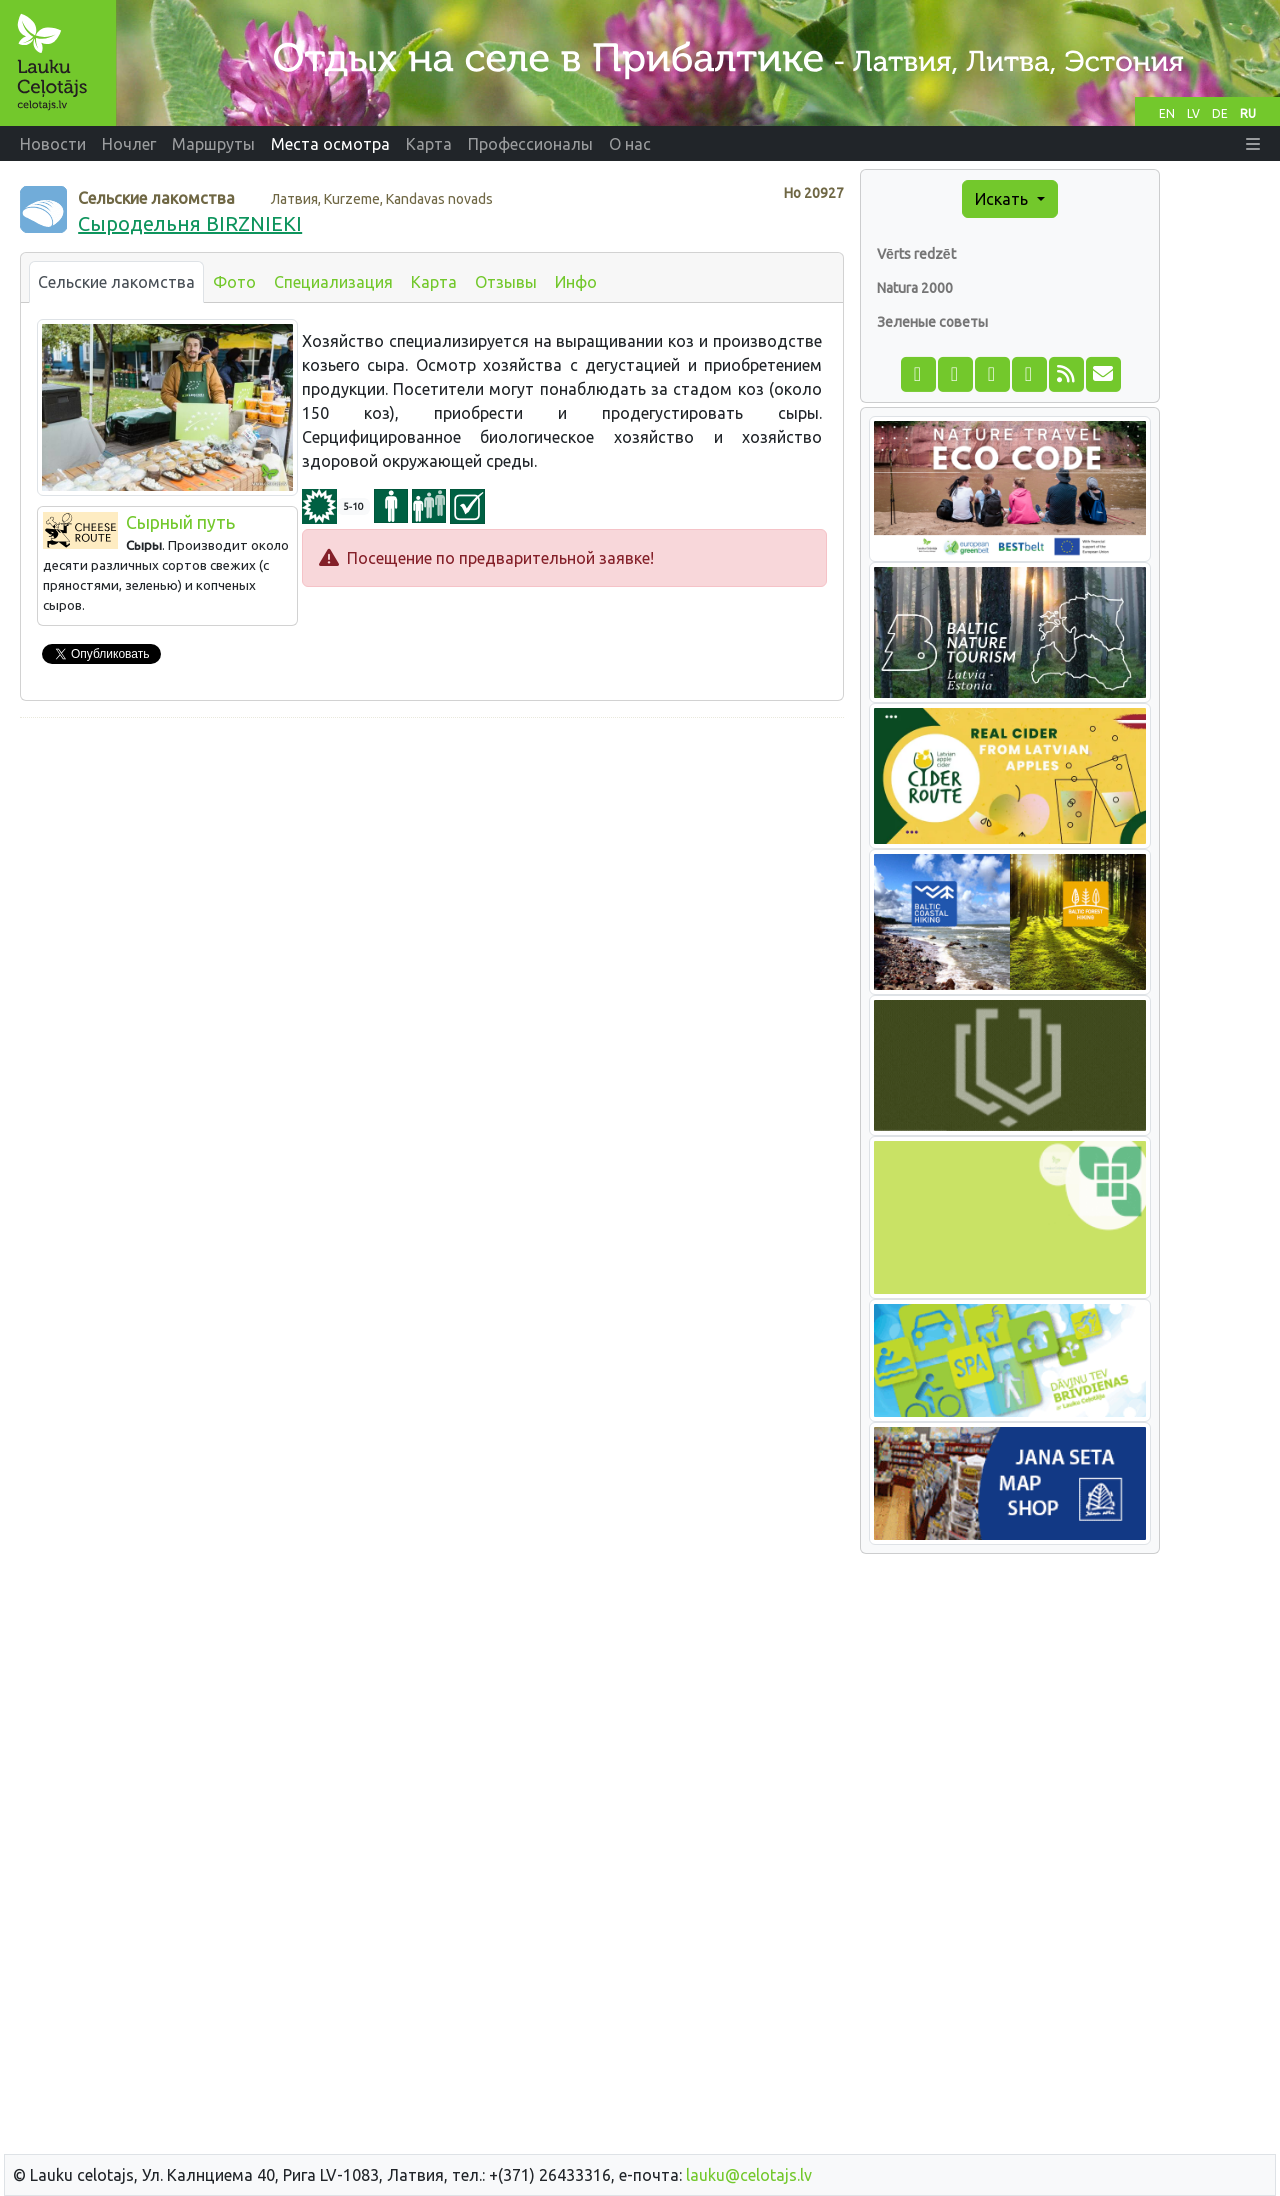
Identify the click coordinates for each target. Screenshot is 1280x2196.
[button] (1253, 144)
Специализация (333, 282)
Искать (1003, 199)
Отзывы (506, 282)
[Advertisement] (432, 874)
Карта (434, 282)
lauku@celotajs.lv (749, 2175)
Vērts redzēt (916, 254)
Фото (234, 282)
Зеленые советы (932, 322)
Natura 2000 (915, 288)
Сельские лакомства (116, 282)
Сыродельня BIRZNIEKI (190, 223)
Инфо (576, 282)
